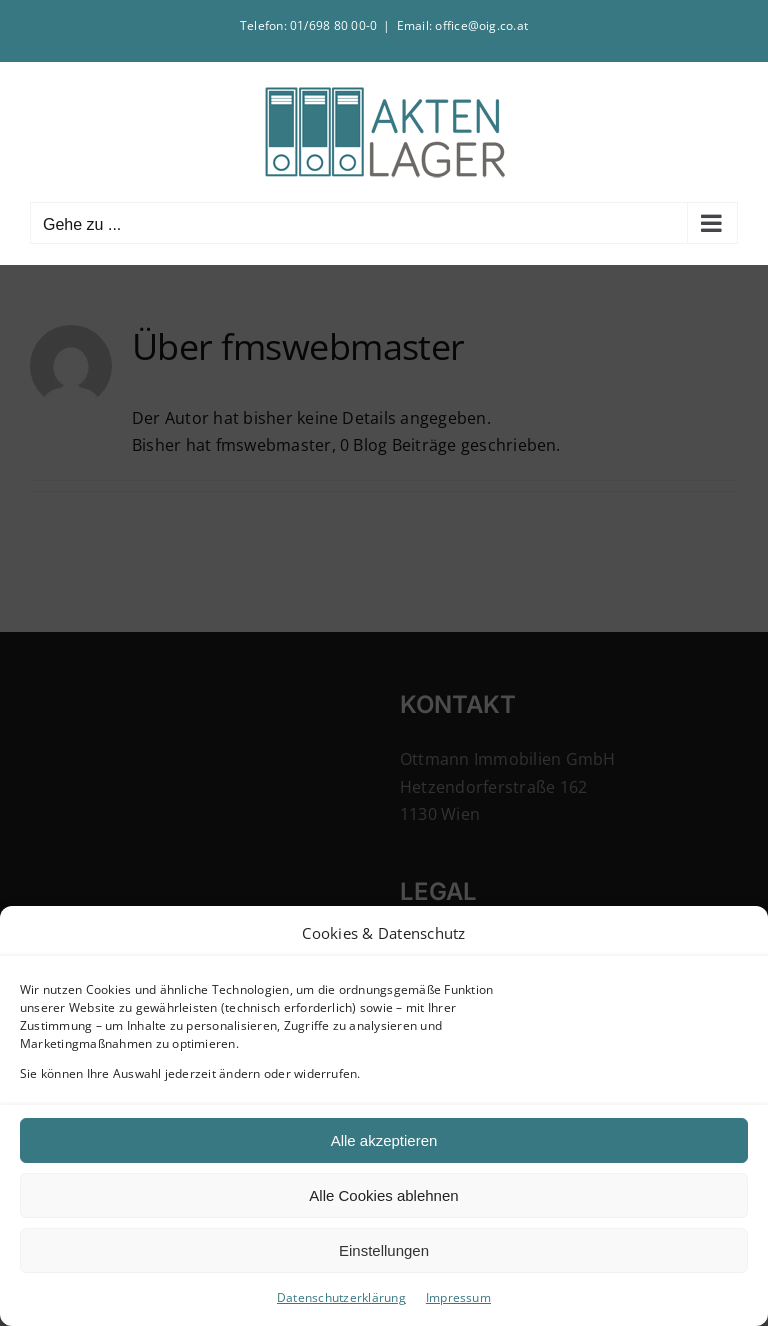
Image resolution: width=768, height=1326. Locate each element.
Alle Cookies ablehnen (383, 1195)
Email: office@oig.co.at (463, 25)
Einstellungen (384, 1250)
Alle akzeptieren (384, 1140)
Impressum (458, 1297)
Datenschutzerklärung (341, 1297)
